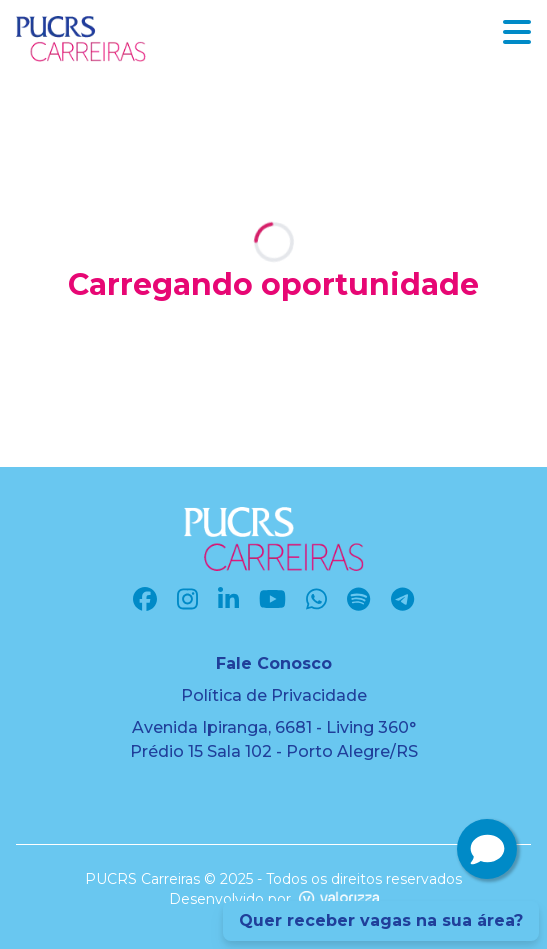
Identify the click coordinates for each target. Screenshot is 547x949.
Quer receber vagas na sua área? (381, 920)
